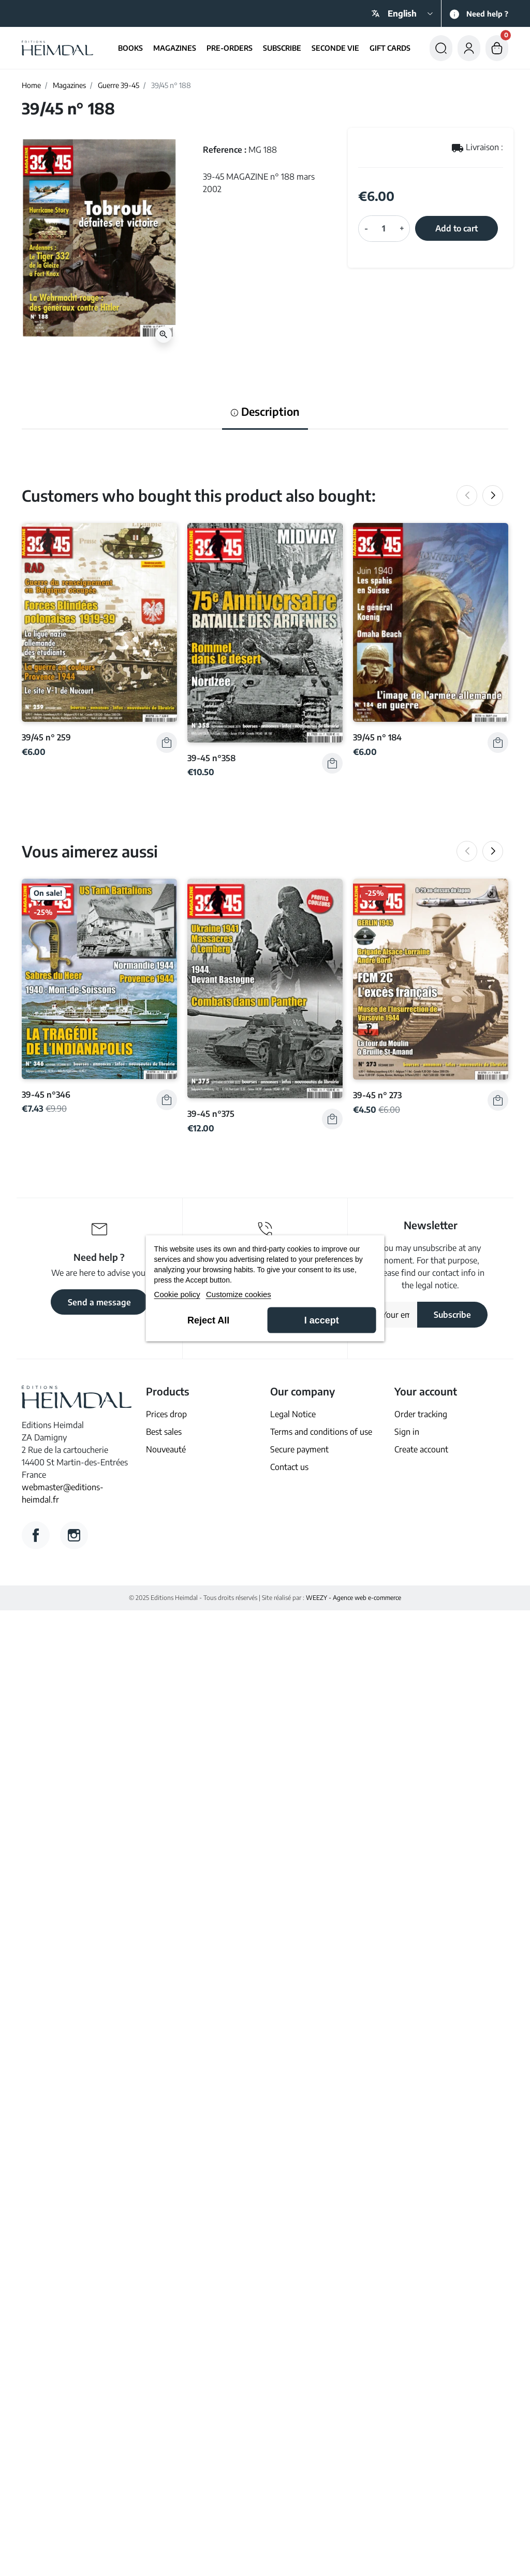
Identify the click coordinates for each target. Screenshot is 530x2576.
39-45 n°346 (46, 1094)
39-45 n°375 (210, 1113)
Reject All (208, 1320)
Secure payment (299, 1449)
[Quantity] (384, 228)
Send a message (99, 1302)
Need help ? (487, 13)
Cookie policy (177, 1293)
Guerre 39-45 (118, 85)
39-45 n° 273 (377, 1095)
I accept (321, 1320)
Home (31, 85)
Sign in (406, 1432)
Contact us (289, 1467)
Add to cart (456, 228)
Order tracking (420, 1414)
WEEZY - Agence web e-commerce (353, 1598)
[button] (441, 47)
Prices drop (166, 1414)
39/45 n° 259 (46, 737)
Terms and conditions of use (321, 1432)
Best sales (164, 1432)
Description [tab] (265, 411)
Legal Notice (293, 1414)
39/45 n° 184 (377, 737)
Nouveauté (166, 1449)
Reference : (224, 149)
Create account (421, 1449)
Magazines (69, 85)
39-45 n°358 (211, 758)
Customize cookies (238, 1293)
